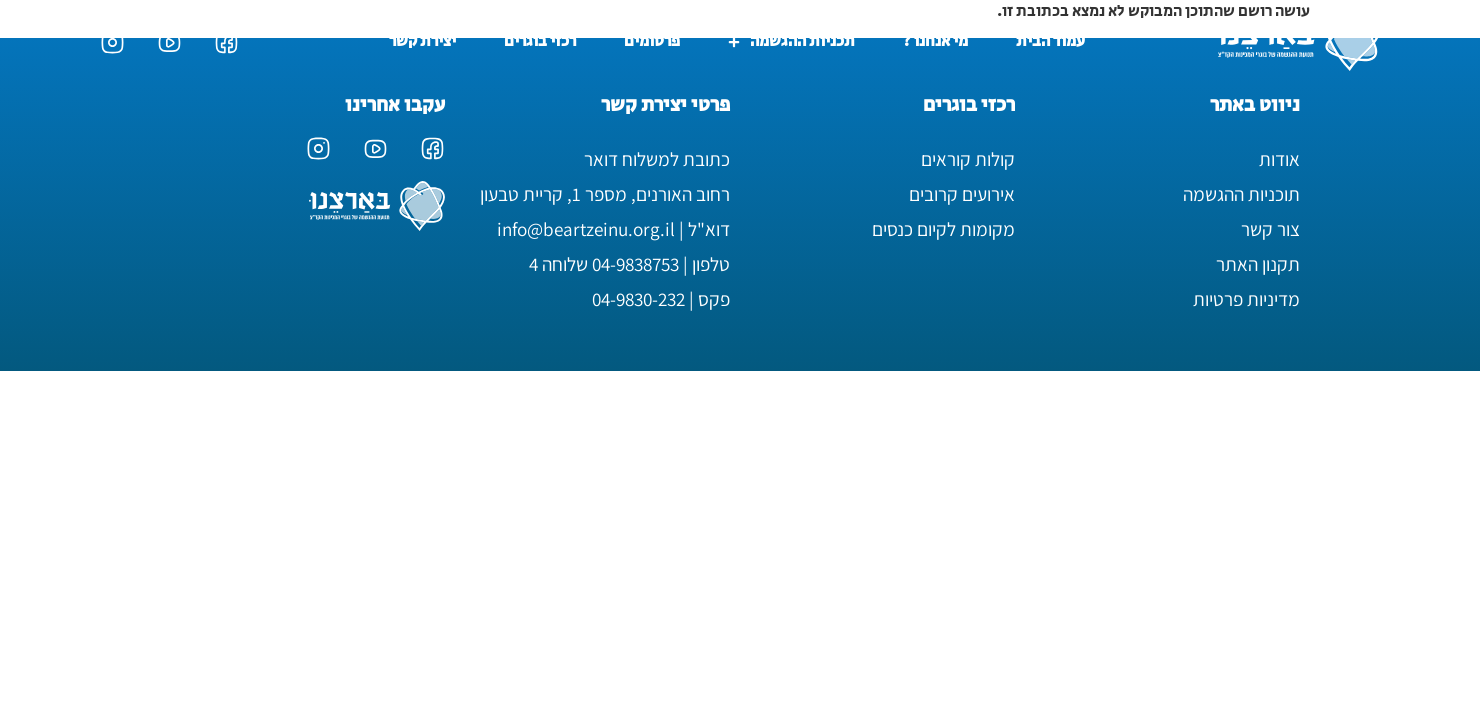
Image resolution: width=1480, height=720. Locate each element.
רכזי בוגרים (540, 41)
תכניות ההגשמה (791, 42)
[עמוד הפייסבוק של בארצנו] (226, 42)
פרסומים (652, 41)
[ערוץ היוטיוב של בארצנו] (169, 42)
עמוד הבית (1050, 41)
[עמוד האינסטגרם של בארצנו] (112, 42)
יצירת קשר (422, 41)
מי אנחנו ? (935, 41)
